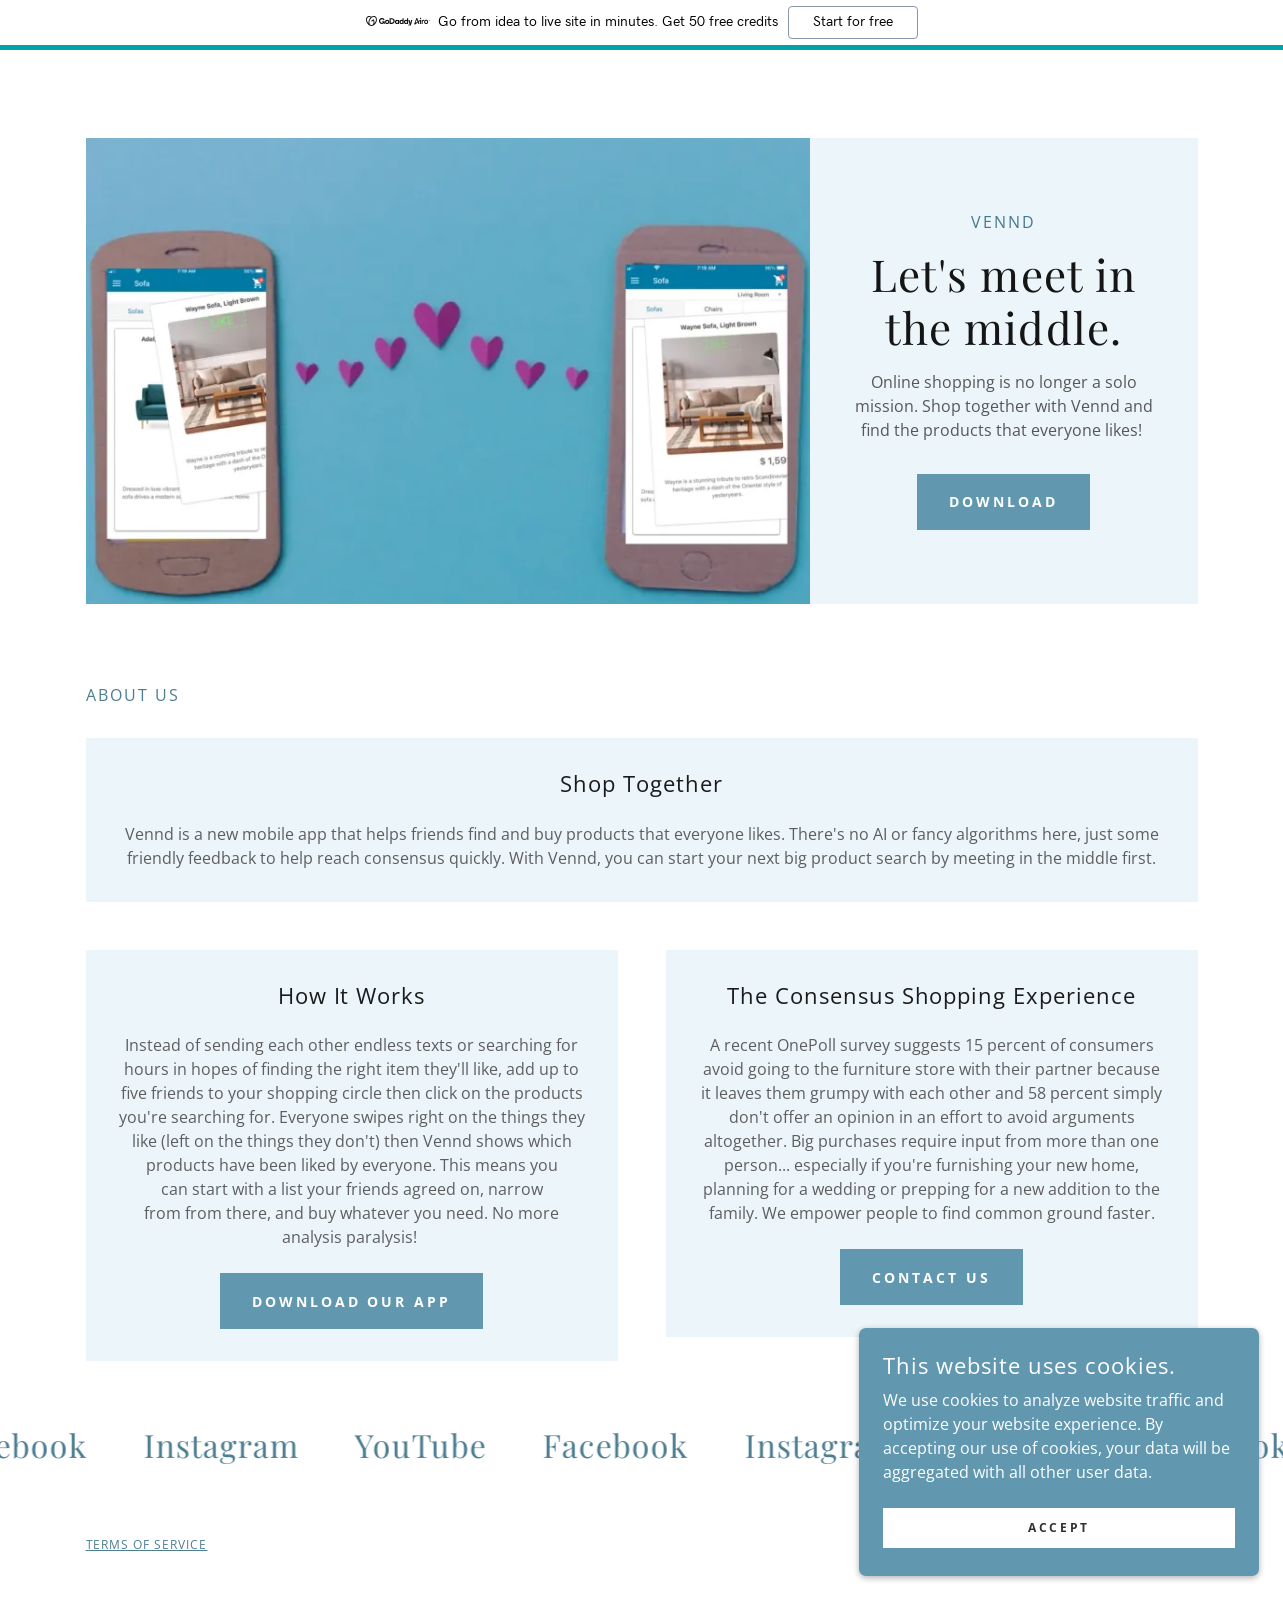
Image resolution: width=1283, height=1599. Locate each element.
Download (1003, 501)
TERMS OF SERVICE (147, 1544)
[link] (230, 1445)
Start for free (853, 22)
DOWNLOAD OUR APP (352, 1301)
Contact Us (931, 1277)
